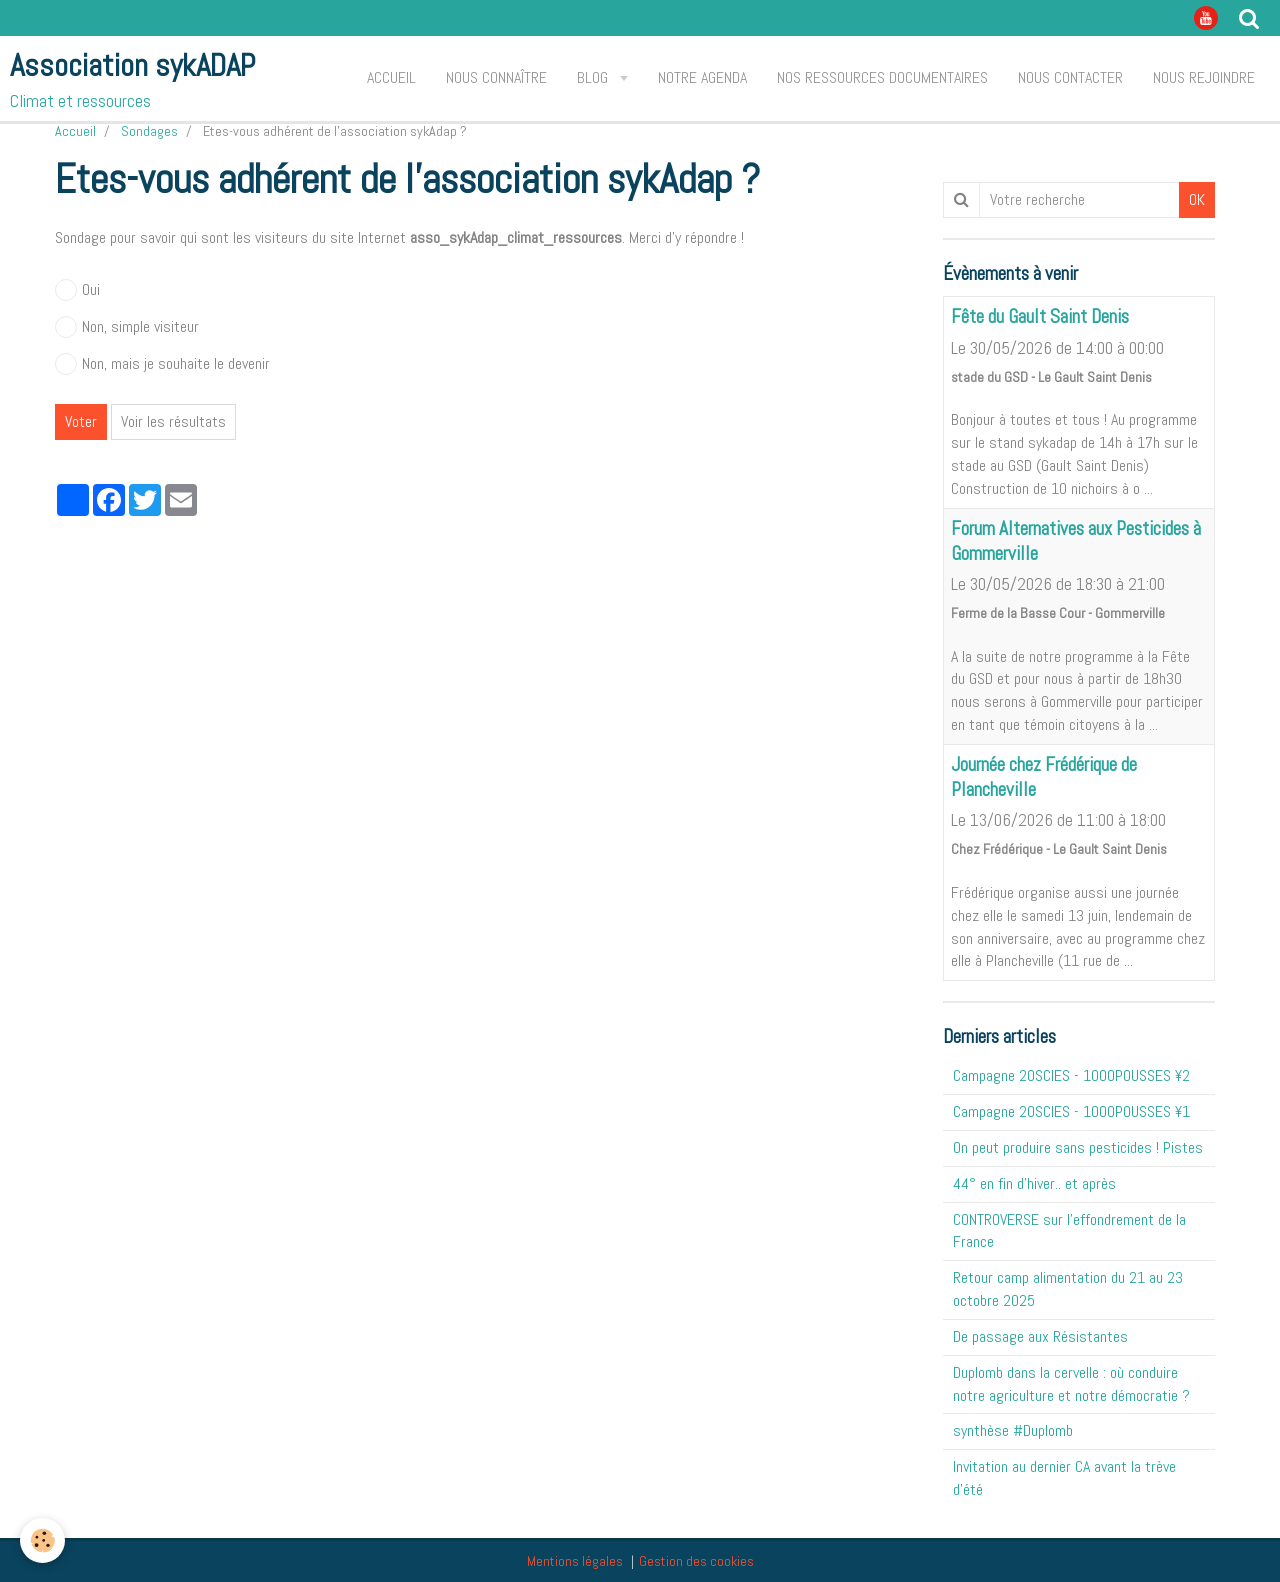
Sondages (149, 131)
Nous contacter (1070, 77)
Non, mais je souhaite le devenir (162, 364)
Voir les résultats (173, 421)
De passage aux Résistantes (1040, 1336)
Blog (594, 77)
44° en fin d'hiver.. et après (1034, 1183)
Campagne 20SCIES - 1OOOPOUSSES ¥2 (1071, 1075)
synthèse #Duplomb (1013, 1430)
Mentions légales (575, 1561)
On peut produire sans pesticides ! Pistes (1078, 1147)
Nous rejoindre (1204, 77)
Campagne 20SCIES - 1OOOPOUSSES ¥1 (1071, 1111)
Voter (81, 421)
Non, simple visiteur (127, 327)
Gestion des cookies (696, 1561)
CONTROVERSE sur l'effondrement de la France (1069, 1231)
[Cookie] (42, 1540)
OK (1197, 199)
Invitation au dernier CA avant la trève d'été (1064, 1478)
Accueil (391, 77)
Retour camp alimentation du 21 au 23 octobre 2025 (1068, 1289)
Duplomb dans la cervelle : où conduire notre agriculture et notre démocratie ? (1071, 1384)
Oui (77, 290)
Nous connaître (496, 77)
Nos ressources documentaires (882, 77)
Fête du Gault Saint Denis (1040, 317)
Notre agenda (702, 77)
